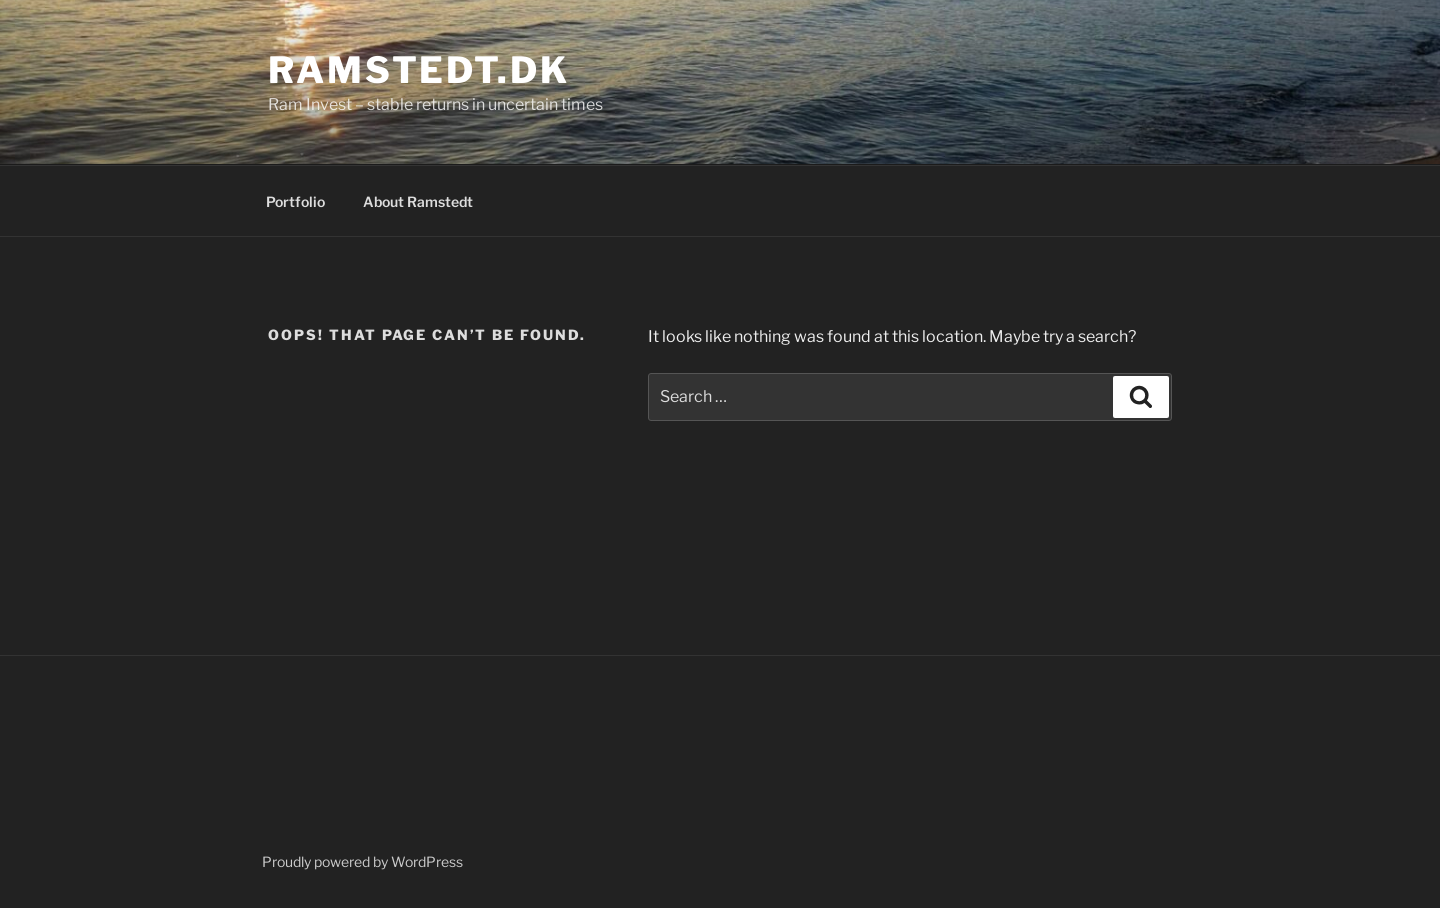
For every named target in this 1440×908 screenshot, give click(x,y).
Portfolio (295, 201)
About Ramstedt (418, 201)
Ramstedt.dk (419, 70)
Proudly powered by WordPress (362, 861)
